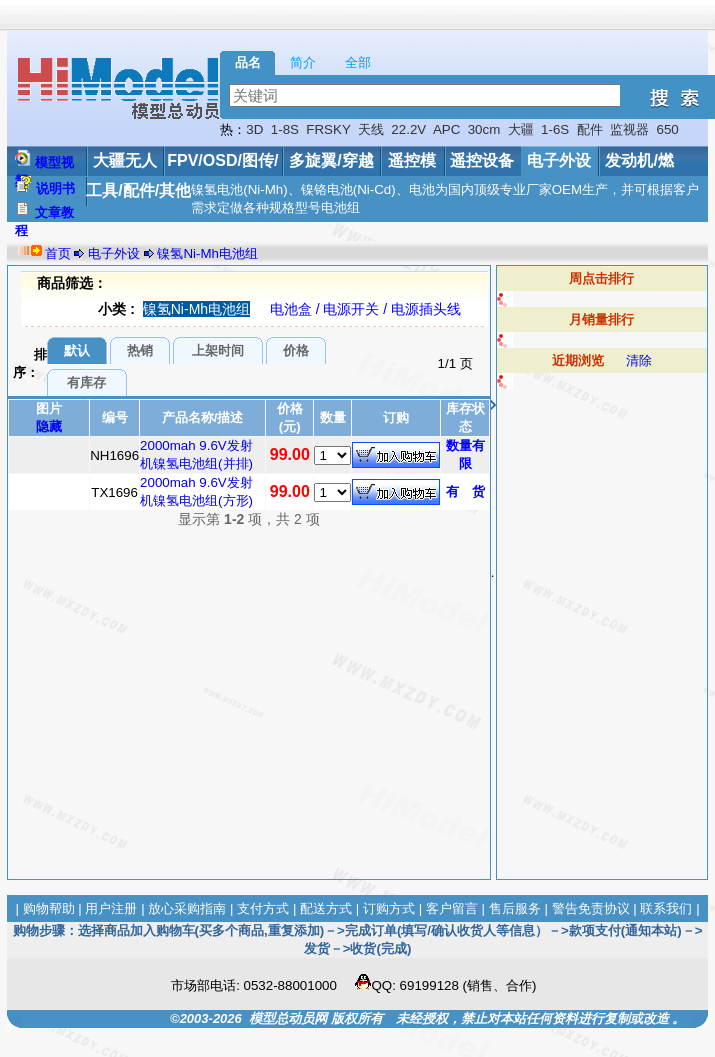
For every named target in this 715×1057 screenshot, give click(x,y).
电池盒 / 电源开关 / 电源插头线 (365, 309)
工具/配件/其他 (138, 190)
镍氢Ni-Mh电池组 (207, 253)
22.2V (408, 129)
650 (667, 129)
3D (254, 129)
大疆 (521, 129)
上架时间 (218, 350)
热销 (140, 350)
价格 (296, 350)
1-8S (285, 129)
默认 (77, 350)
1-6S (555, 129)
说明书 (55, 188)
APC (446, 129)
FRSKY (328, 129)
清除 (639, 360)
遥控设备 (482, 160)
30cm (484, 129)
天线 (371, 129)
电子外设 (559, 160)
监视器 (629, 129)
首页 (58, 253)
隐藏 (49, 426)
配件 (590, 129)
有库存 (86, 382)
